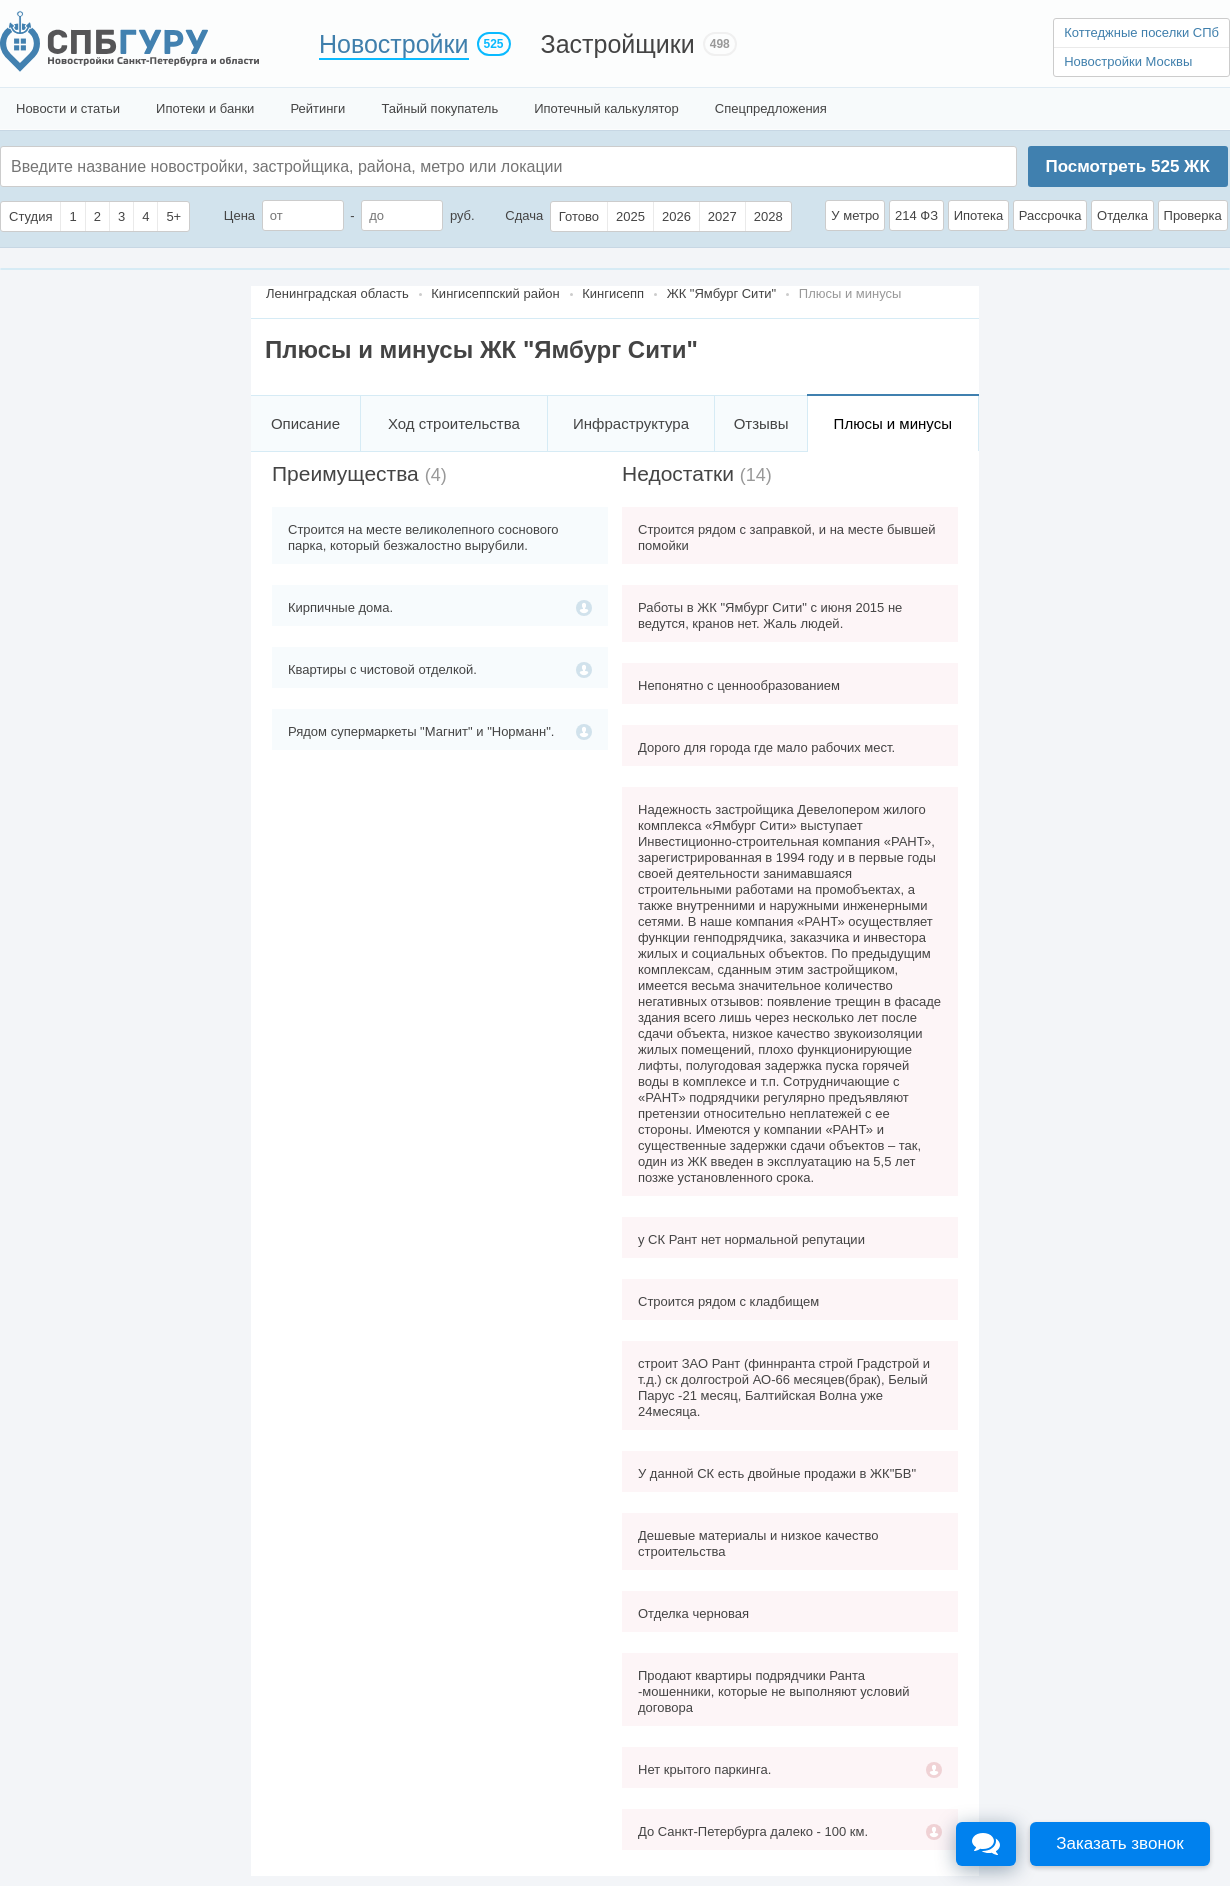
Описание (305, 423)
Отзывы (761, 423)
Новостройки (394, 44)
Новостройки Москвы (1128, 61)
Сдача (524, 215)
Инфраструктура (631, 423)
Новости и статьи (68, 108)
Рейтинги (317, 108)
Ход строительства (454, 423)
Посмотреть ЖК (1127, 166)
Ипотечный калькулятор (606, 108)
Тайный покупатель (439, 108)
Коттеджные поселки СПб (1141, 32)
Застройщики (618, 44)
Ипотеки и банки (205, 108)
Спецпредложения (771, 108)
